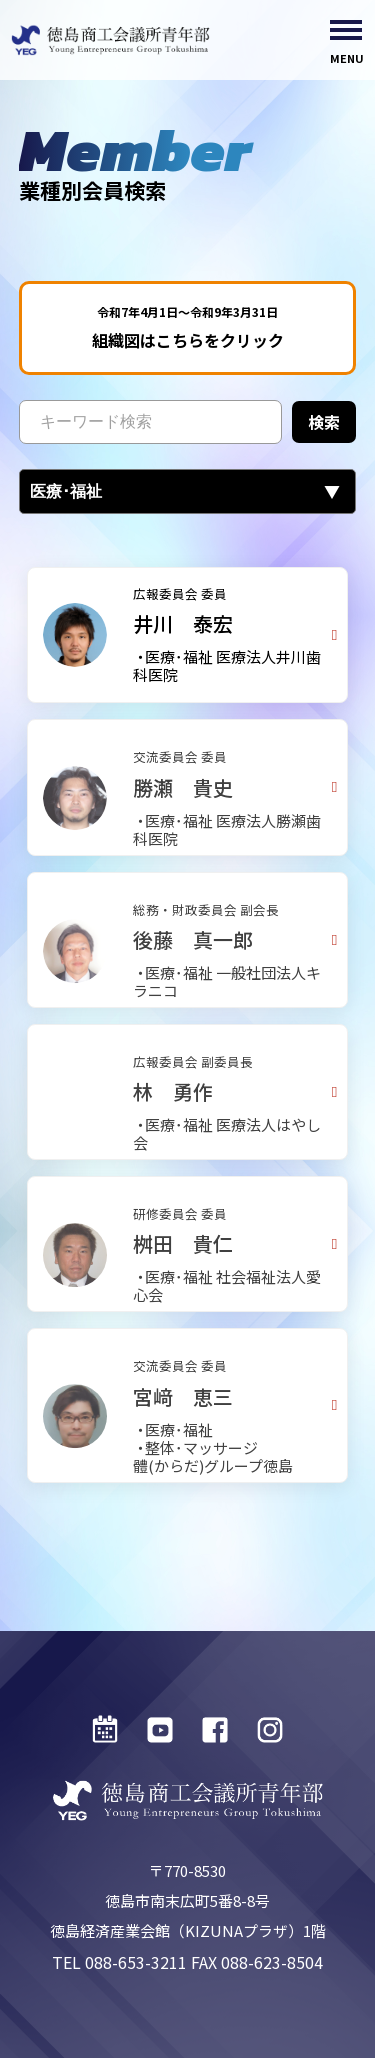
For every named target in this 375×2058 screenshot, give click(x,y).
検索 (324, 426)
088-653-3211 (136, 1962)
